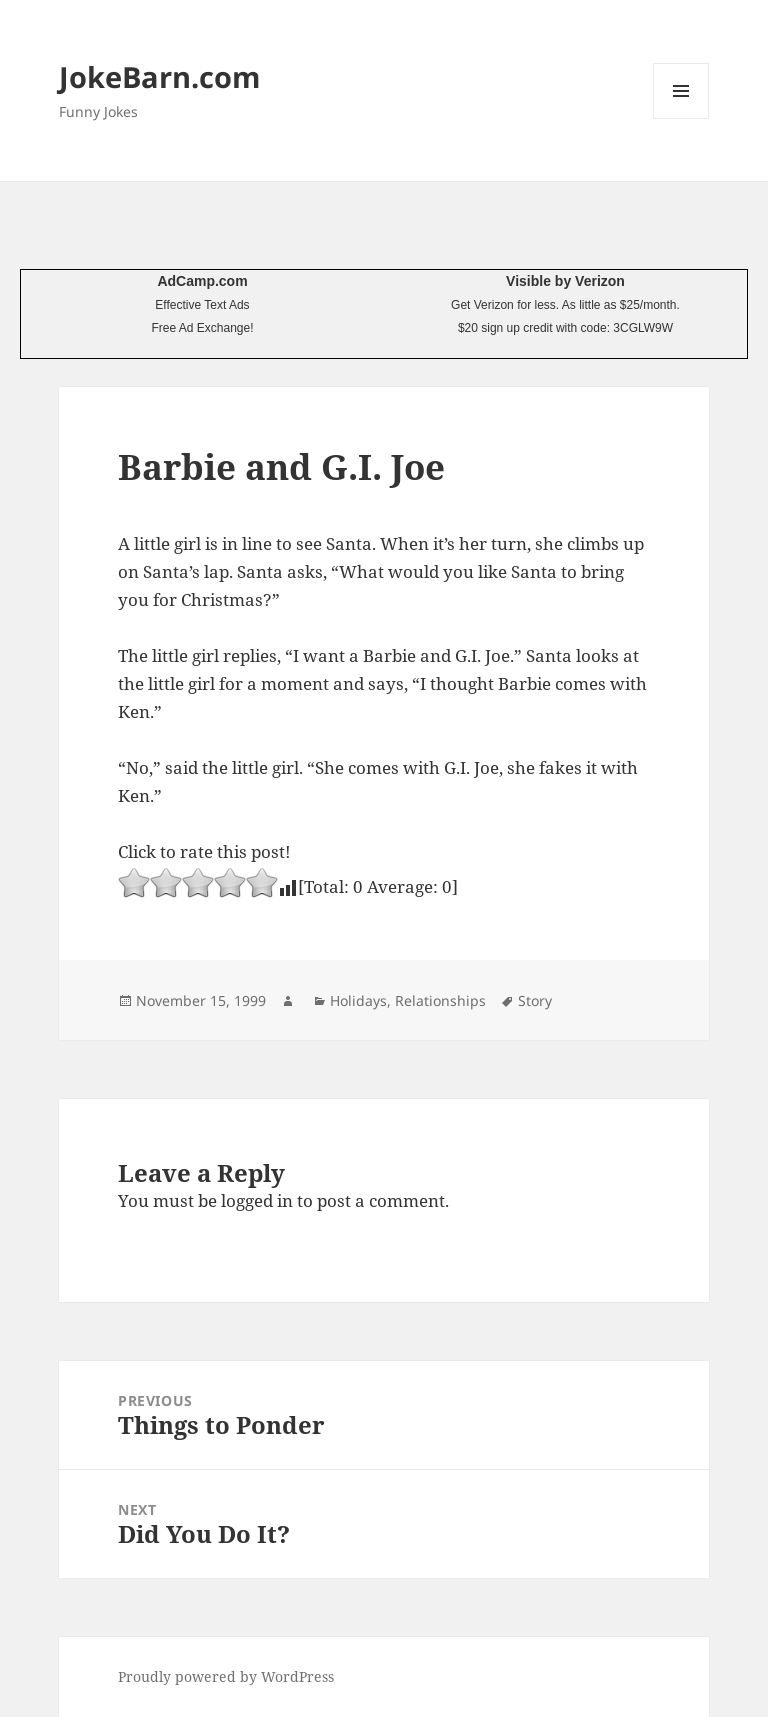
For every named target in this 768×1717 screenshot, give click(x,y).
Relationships (440, 1000)
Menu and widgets (681, 118)
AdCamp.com (202, 281)
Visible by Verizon (565, 281)
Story (535, 1000)
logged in (257, 1200)
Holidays (358, 1000)
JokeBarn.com (159, 76)
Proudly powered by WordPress (226, 1676)
